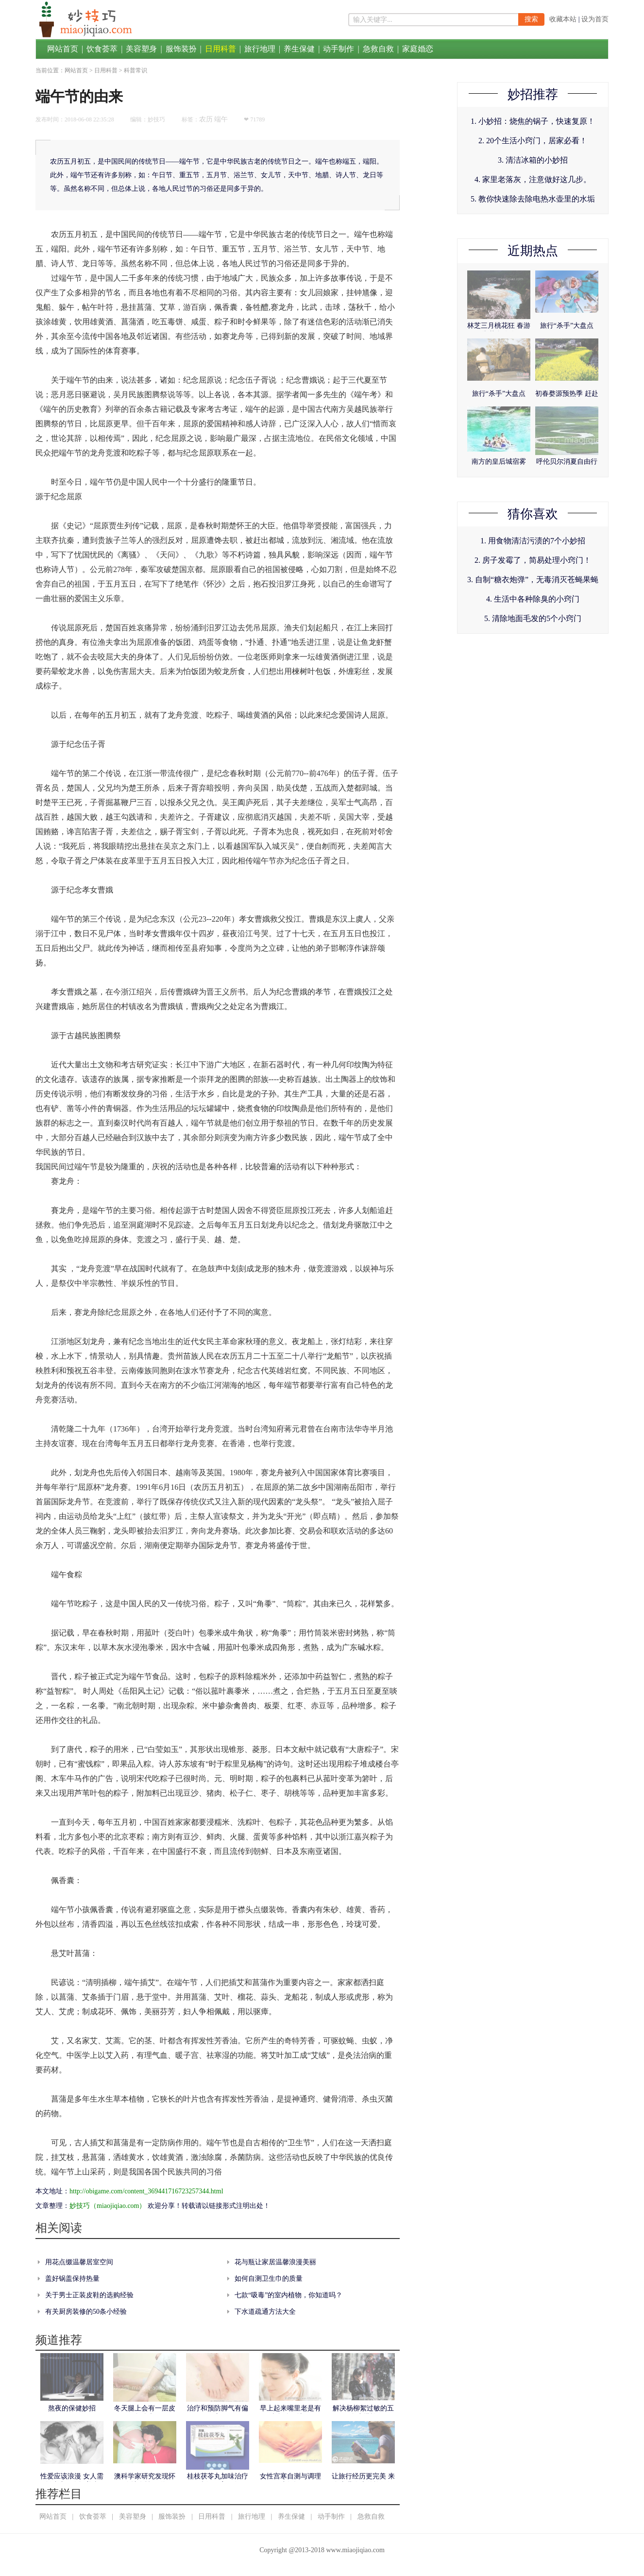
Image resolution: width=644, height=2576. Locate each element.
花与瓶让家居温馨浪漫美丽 (275, 2262)
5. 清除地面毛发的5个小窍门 (532, 618)
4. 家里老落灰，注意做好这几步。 (533, 179)
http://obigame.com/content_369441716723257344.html (146, 2191)
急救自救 (378, 49)
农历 (206, 119)
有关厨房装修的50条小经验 (86, 2311)
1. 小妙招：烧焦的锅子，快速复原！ (533, 121)
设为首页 (595, 19)
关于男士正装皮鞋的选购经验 (89, 2295)
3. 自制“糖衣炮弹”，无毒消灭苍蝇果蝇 (532, 579)
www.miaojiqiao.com (355, 2550)
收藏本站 (562, 19)
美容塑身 (141, 49)
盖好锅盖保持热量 (72, 2278)
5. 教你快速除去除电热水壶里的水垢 (533, 199)
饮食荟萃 (102, 49)
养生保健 (299, 49)
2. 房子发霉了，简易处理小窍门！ (533, 560)
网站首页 (62, 49)
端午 (221, 119)
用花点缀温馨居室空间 (79, 2262)
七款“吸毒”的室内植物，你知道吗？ (288, 2295)
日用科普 (220, 49)
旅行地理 (259, 49)
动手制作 (338, 49)
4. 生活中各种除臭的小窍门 (532, 599)
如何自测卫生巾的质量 (269, 2278)
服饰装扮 (181, 49)
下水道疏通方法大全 (265, 2311)
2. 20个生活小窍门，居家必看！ (532, 140)
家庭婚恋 (417, 49)
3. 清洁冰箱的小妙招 (533, 160)
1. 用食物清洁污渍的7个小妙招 (532, 541)
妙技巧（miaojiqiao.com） (107, 2205)
